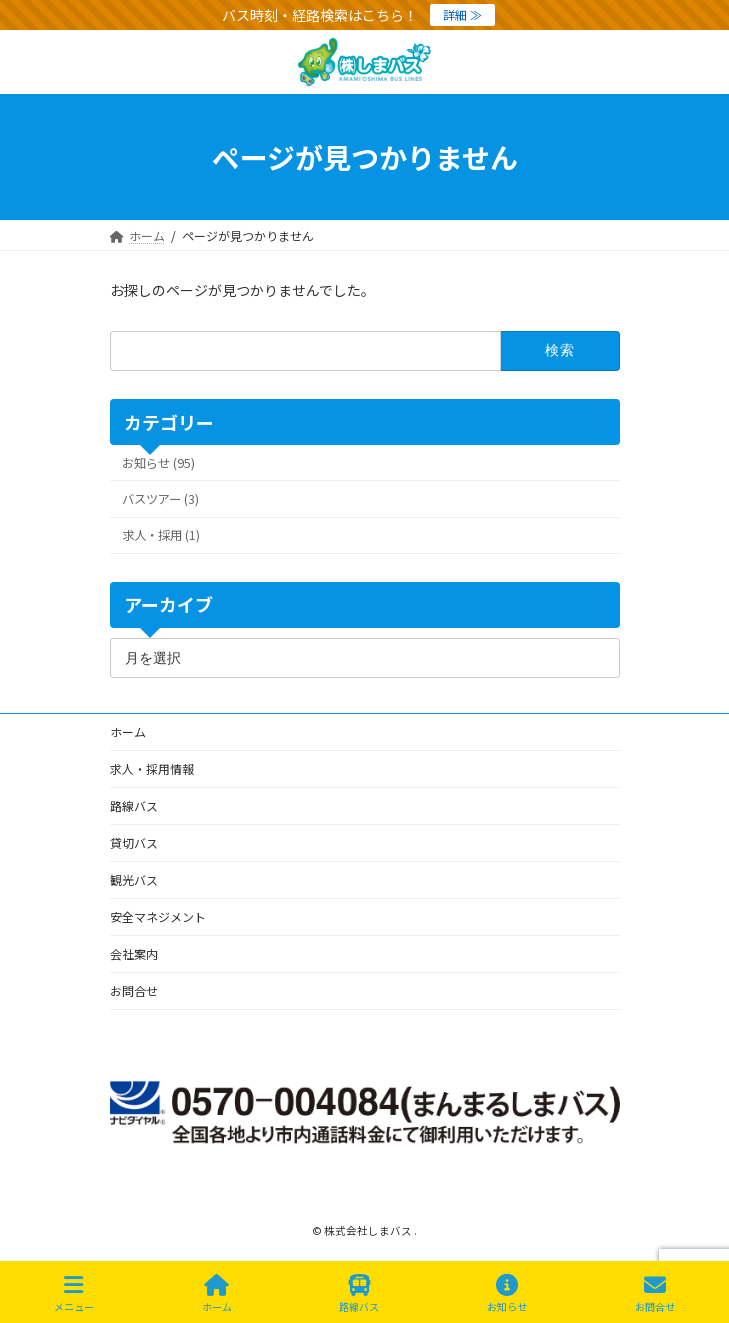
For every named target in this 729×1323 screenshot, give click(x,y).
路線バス (134, 805)
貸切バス (134, 842)
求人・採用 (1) (161, 535)
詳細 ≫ (462, 14)
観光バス (134, 879)
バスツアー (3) (160, 499)
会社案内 (134, 953)
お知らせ (507, 1293)
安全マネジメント (158, 916)
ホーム (128, 731)
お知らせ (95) (158, 463)
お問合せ (134, 990)
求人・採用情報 (152, 768)
